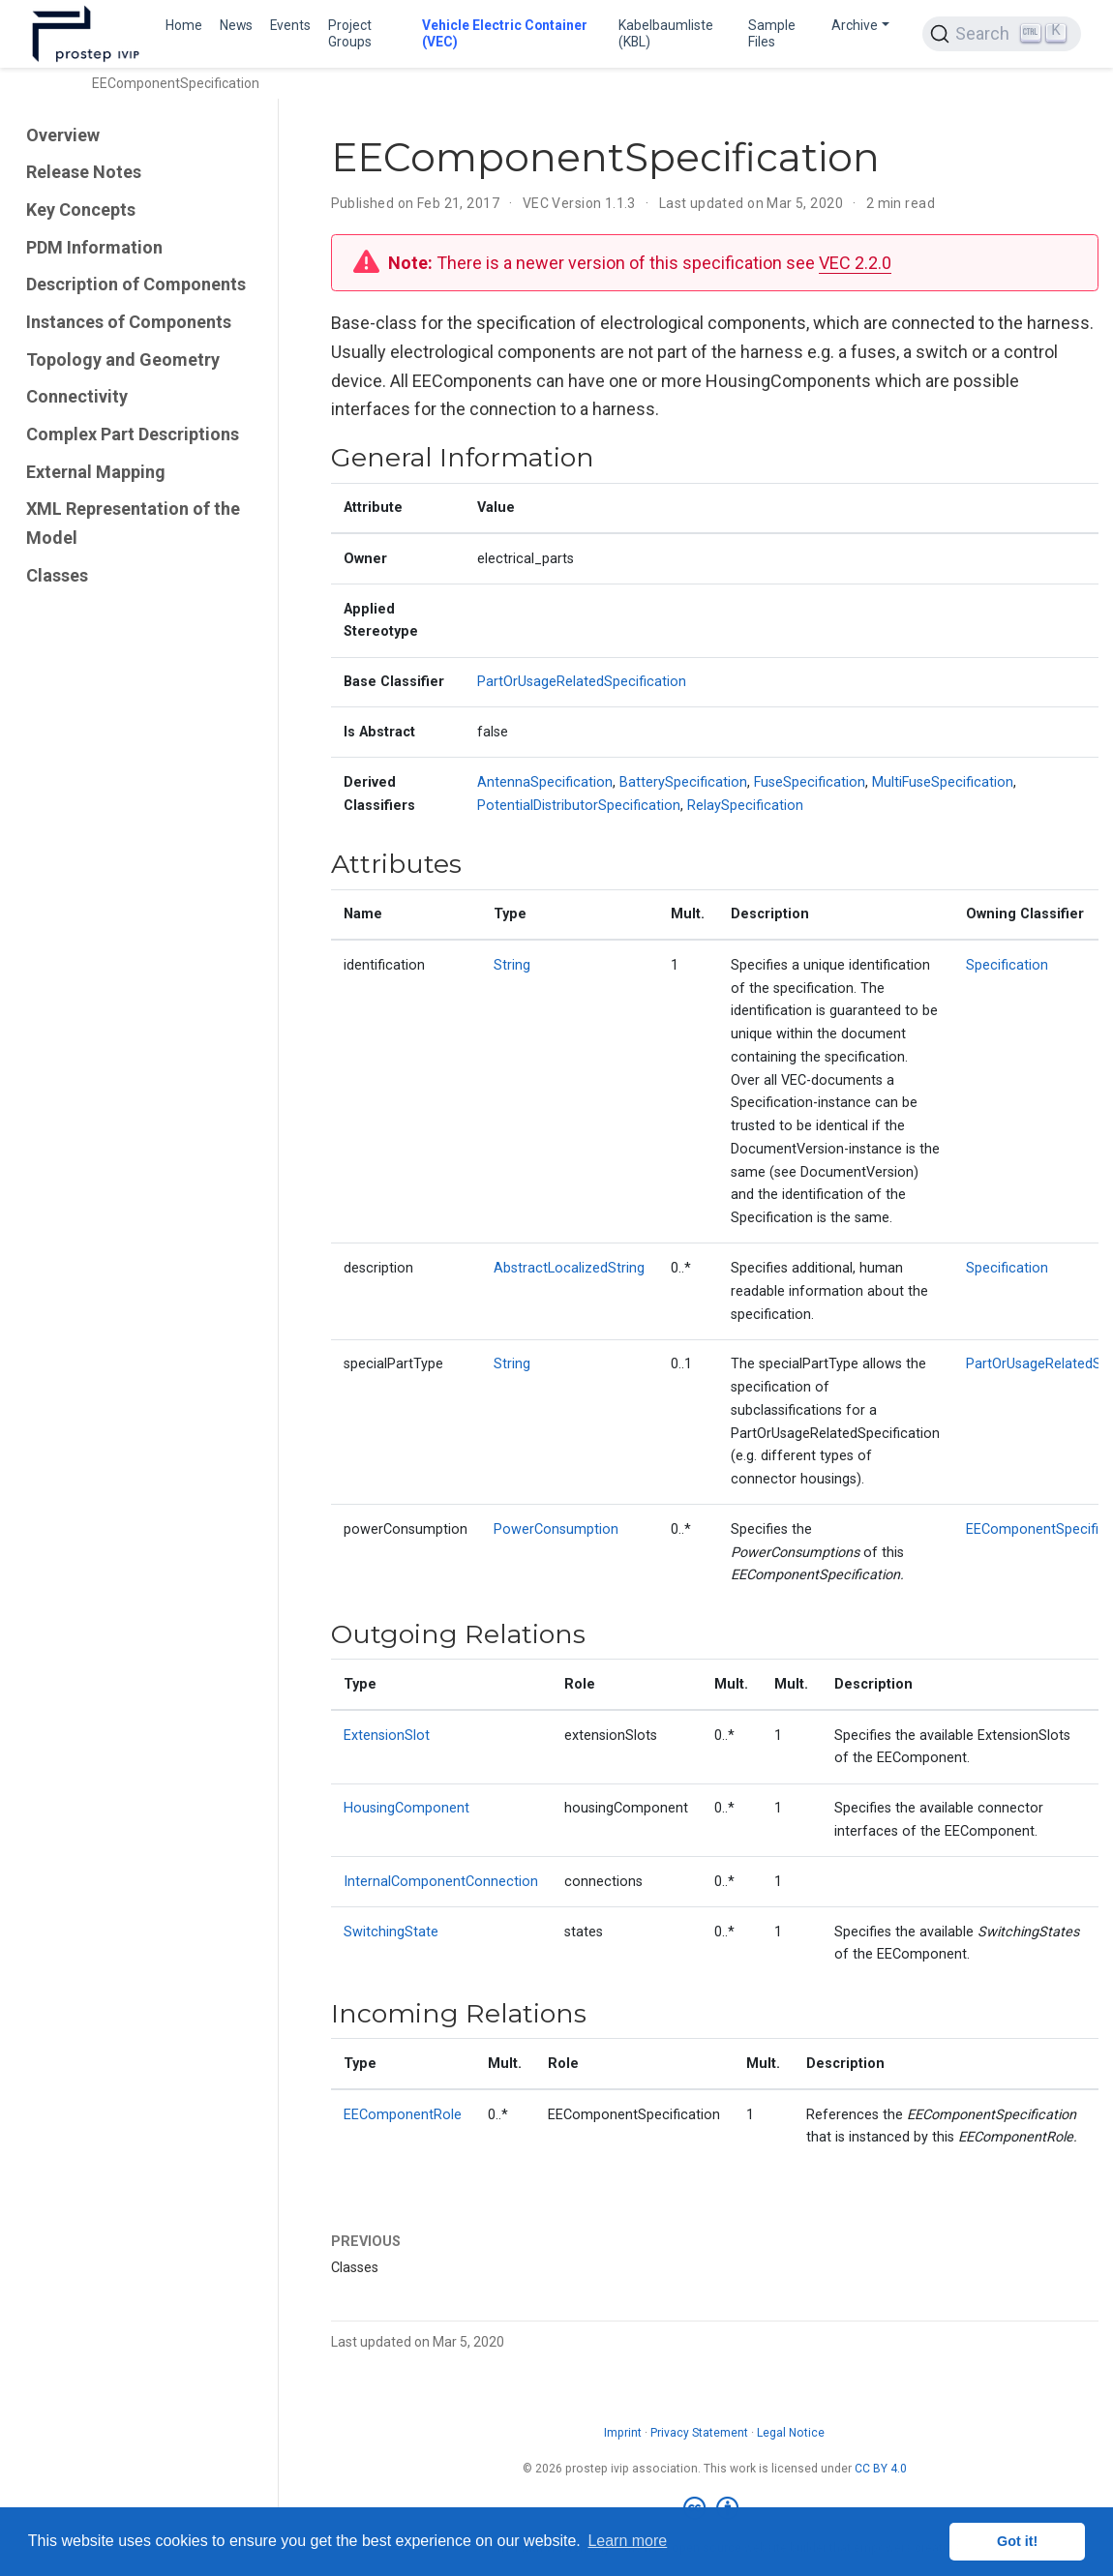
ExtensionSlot (387, 1735)
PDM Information (94, 247)
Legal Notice (791, 2433)
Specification (1007, 965)
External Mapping (95, 472)
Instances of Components (128, 322)
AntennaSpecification (545, 782)
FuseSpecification (809, 782)
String (512, 965)
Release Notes (83, 172)
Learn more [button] (627, 2540)
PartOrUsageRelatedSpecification (581, 682)
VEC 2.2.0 (855, 263)
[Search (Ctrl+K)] (1001, 33)
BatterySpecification (683, 782)
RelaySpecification (745, 805)
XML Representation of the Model (133, 523)
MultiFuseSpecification (942, 782)
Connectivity (77, 396)
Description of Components (136, 284)
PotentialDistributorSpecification (578, 805)
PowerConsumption (556, 1529)
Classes (57, 575)
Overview (63, 135)
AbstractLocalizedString (569, 1268)
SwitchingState (391, 1932)
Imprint (623, 2433)
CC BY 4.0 (881, 2468)
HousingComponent (406, 1808)
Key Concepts (80, 209)
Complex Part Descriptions (132, 434)
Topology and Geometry (123, 359)
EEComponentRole (403, 2115)
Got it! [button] (1017, 2541)
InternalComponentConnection (441, 1881)
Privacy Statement (699, 2433)
